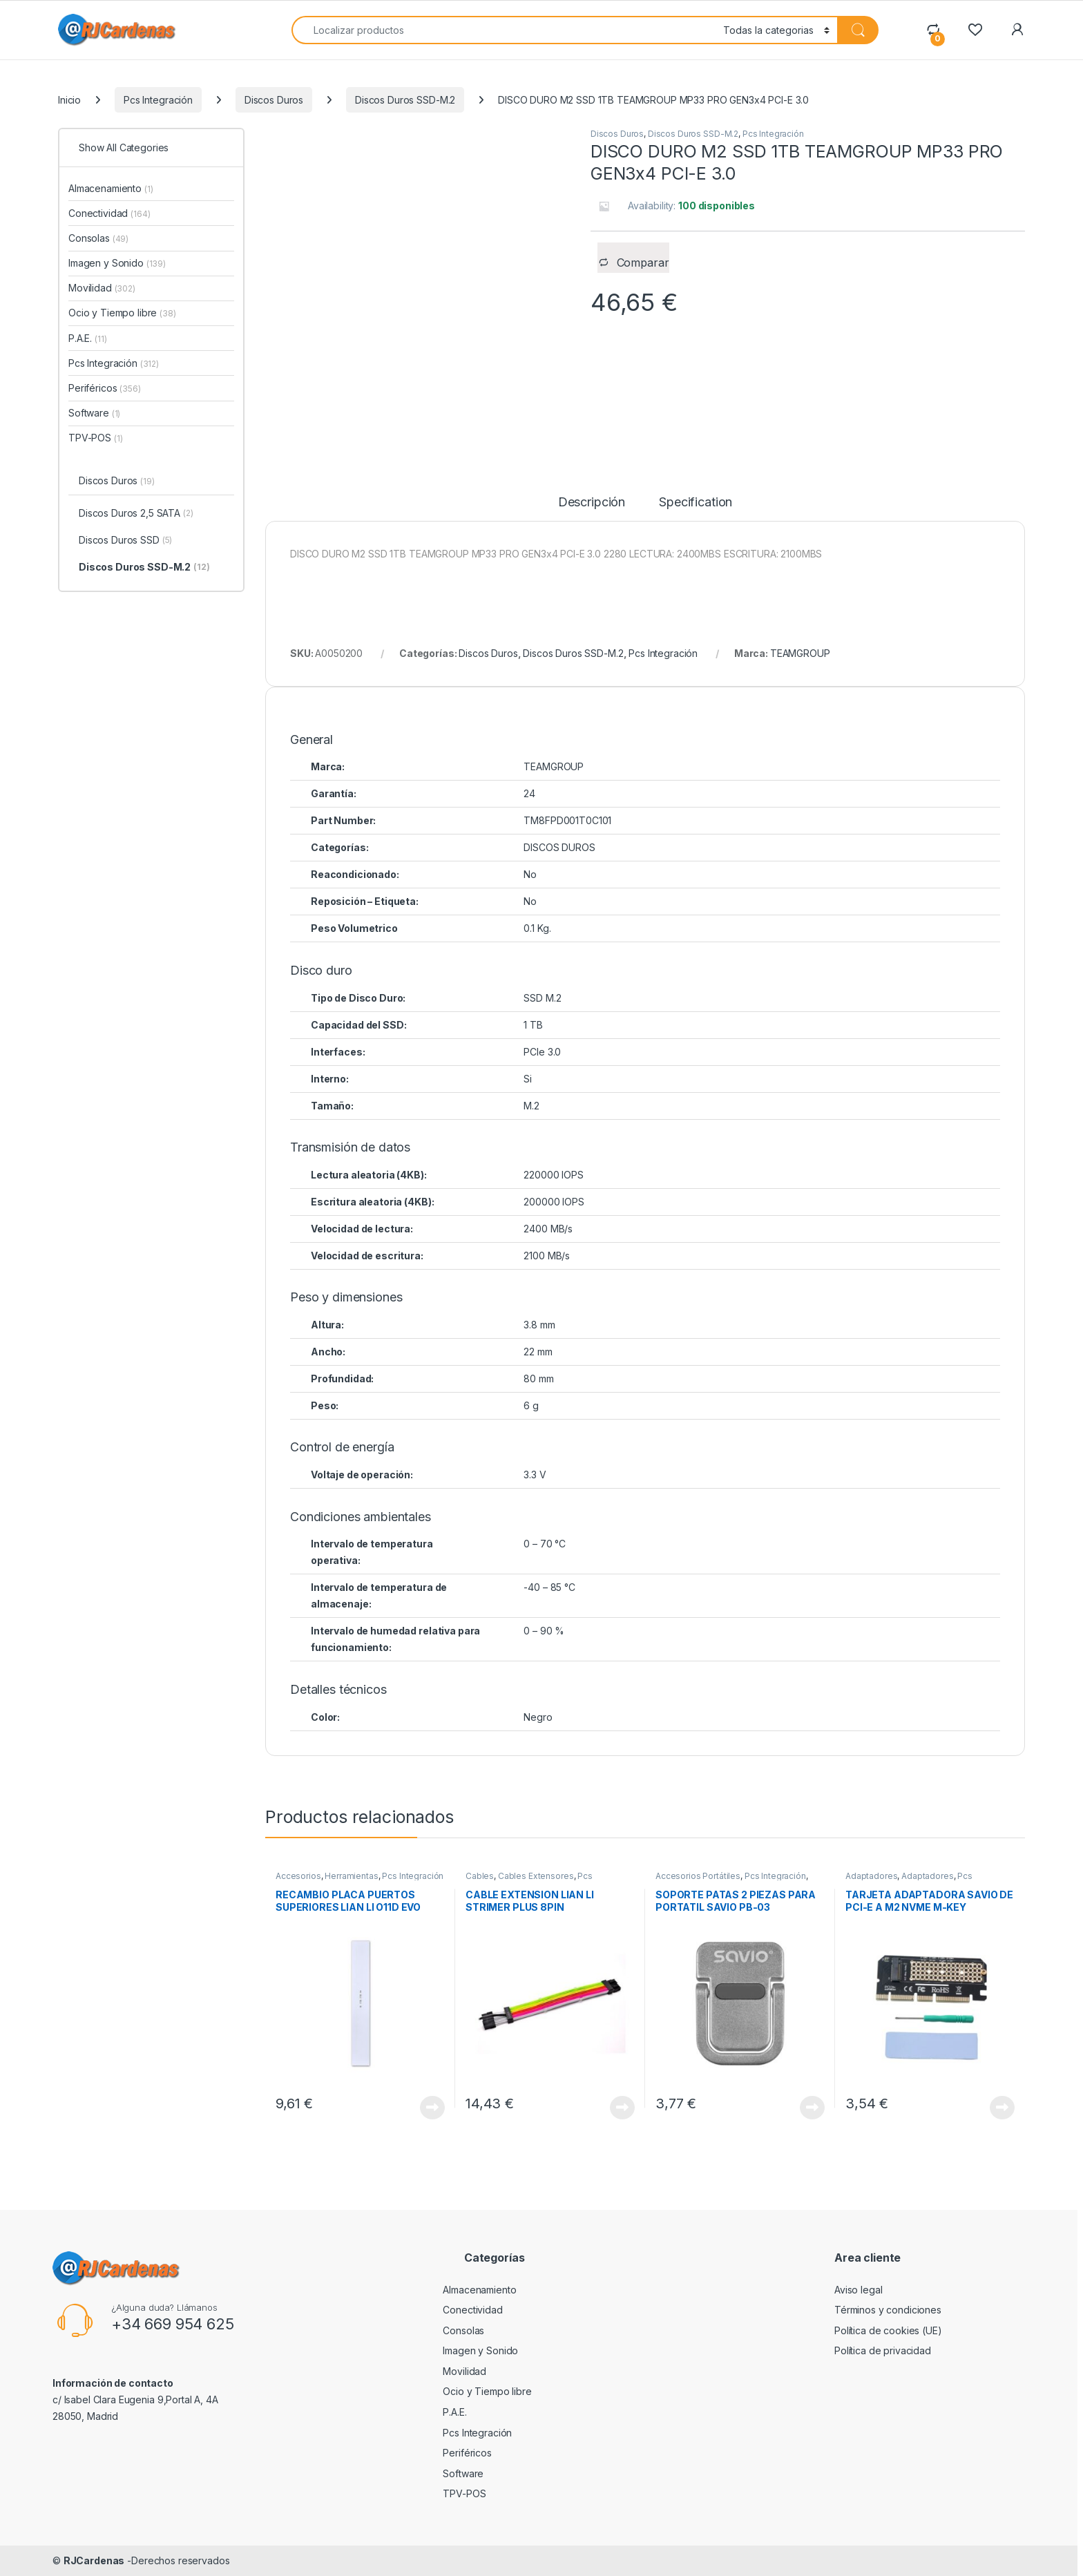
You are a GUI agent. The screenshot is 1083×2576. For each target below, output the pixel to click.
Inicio (69, 100)
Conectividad (109, 213)
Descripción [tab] (591, 502)
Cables (480, 1876)
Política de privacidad (882, 2350)
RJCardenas (94, 2560)
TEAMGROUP (800, 653)
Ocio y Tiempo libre (122, 312)
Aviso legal (858, 2290)
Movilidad (101, 288)
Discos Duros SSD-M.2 (405, 100)
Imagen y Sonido (117, 263)
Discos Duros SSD (125, 540)
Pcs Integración (158, 100)
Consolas (98, 238)
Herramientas (351, 1876)
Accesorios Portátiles (697, 1876)
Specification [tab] (695, 502)
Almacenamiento (110, 188)
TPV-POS (95, 437)
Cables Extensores (536, 1876)
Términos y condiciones (887, 2310)
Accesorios (298, 1876)
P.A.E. (87, 338)
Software (94, 413)
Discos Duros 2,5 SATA (136, 514)
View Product (432, 2107)
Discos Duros (274, 100)
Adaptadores (871, 1876)
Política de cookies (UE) (888, 2330)
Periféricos (104, 388)
